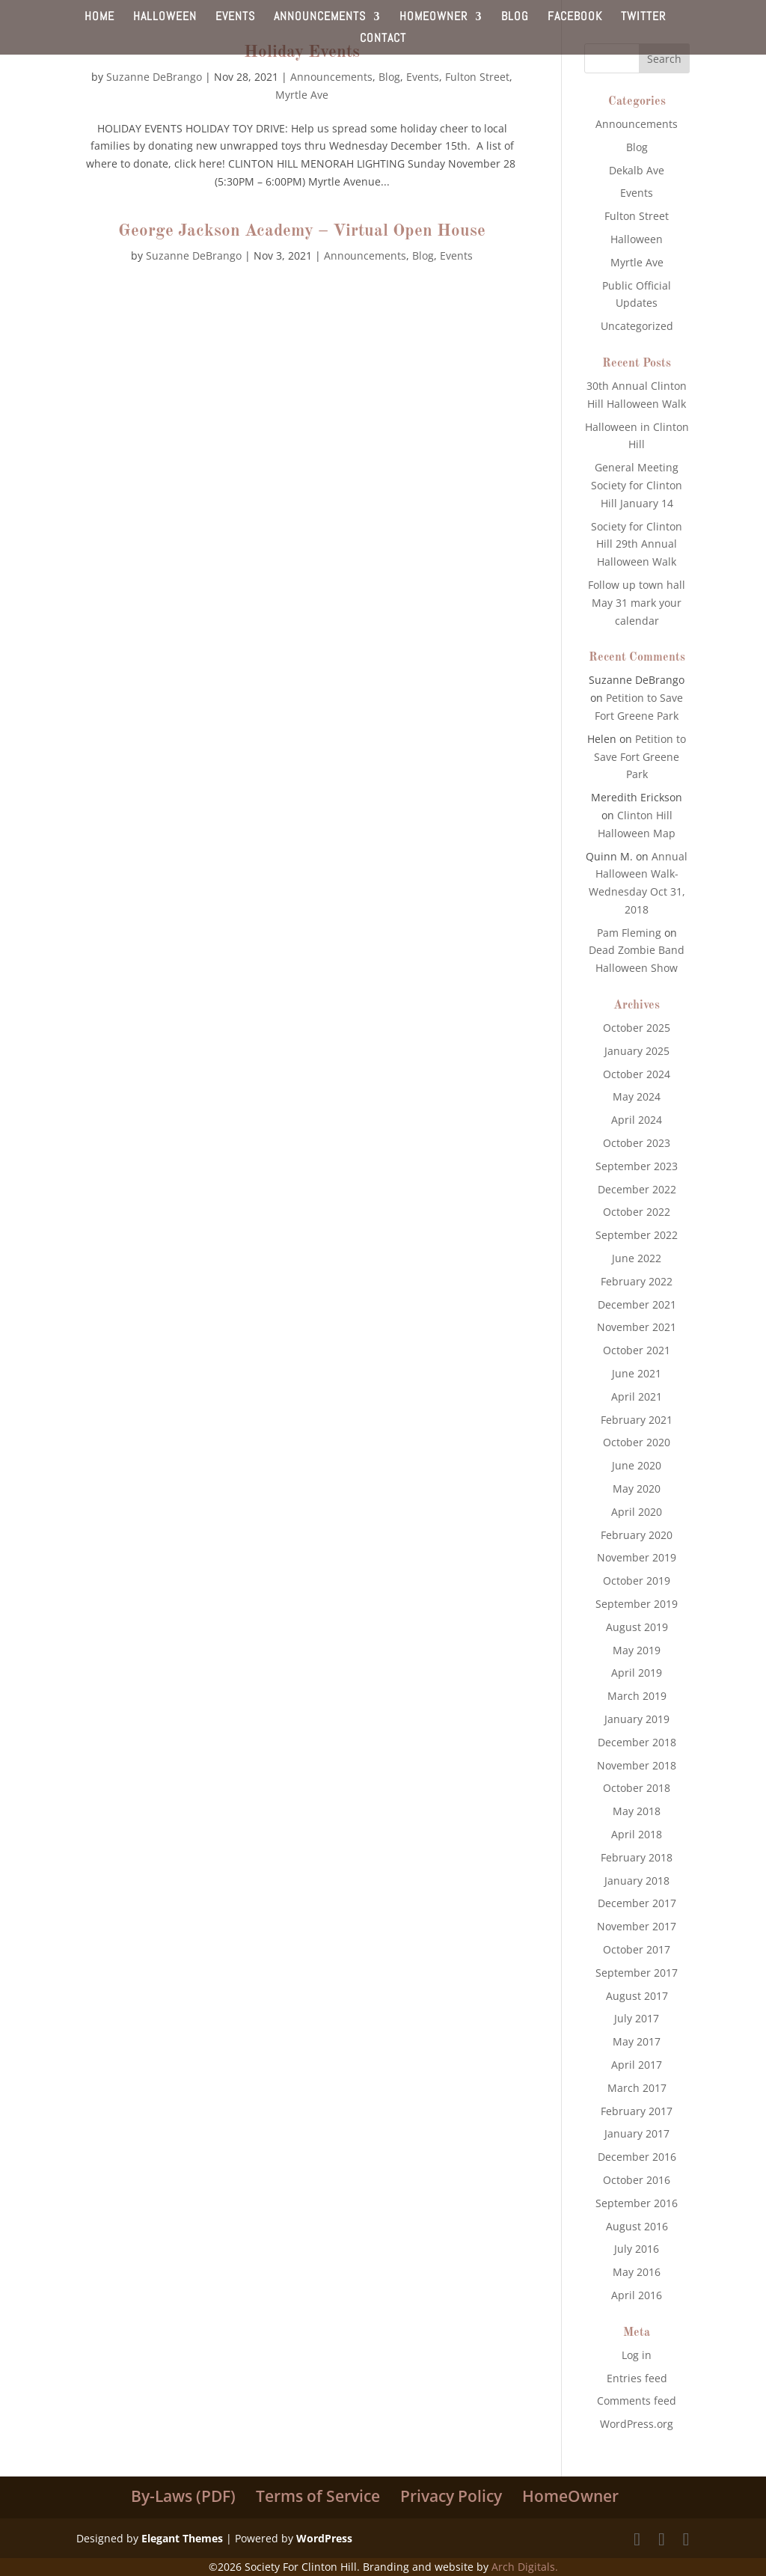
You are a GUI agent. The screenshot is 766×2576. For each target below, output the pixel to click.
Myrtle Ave (301, 95)
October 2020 (636, 1442)
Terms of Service (318, 2495)
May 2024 (637, 1096)
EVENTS (235, 17)
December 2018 (637, 1742)
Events (422, 77)
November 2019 (636, 1557)
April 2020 (636, 1512)
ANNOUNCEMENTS (320, 17)
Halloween (636, 239)
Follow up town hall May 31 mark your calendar (636, 603)
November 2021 (636, 1327)
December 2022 (637, 1189)
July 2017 (636, 2018)
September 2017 (636, 1972)
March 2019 (637, 1696)
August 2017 (637, 1996)
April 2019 (636, 1672)
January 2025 (637, 1051)
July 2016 (636, 2249)
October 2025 (636, 1028)
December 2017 (637, 1903)
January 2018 (637, 1880)
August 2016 (637, 2226)
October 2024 (636, 1074)
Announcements (331, 77)
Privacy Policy (451, 2495)
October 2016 (636, 2180)
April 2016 (636, 2295)
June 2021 (636, 1373)
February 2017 (636, 2111)
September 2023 (636, 1166)
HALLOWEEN (165, 17)
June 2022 (636, 1258)
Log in (637, 2355)
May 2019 (637, 1650)
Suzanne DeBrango (154, 77)
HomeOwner (570, 2495)
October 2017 (636, 1949)
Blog (389, 77)
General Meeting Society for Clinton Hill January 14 (636, 485)
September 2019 (636, 1604)
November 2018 (636, 1765)
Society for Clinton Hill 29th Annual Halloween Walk (636, 544)
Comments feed (636, 2400)
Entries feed (637, 2378)
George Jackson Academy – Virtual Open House (301, 230)
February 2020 (636, 1535)
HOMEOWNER (433, 17)
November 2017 (636, 1926)
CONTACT (383, 39)
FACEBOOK (575, 17)
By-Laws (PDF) (183, 2495)
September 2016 (636, 2203)
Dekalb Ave (636, 170)
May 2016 (637, 2272)
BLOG (515, 17)
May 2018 (637, 1811)
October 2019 (636, 1580)
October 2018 (636, 1788)
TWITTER (643, 17)
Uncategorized (637, 326)
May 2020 (637, 1488)
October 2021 (636, 1350)
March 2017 (637, 2088)
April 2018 (636, 1834)
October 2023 (636, 1143)
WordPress (324, 2538)
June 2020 (636, 1465)
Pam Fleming (629, 933)
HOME (99, 17)
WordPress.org (636, 2424)
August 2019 (637, 1627)
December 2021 (637, 1304)
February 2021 (636, 1420)
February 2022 (636, 1281)
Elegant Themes (182, 2538)
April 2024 (636, 1120)
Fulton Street (477, 77)
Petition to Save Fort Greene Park (640, 757)
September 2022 (636, 1235)
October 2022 (636, 1212)
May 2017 (637, 2041)
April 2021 (636, 1396)
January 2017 (637, 2133)
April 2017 (636, 2065)
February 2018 (636, 1857)
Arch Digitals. (524, 2567)
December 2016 (637, 2157)
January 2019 (637, 1719)
